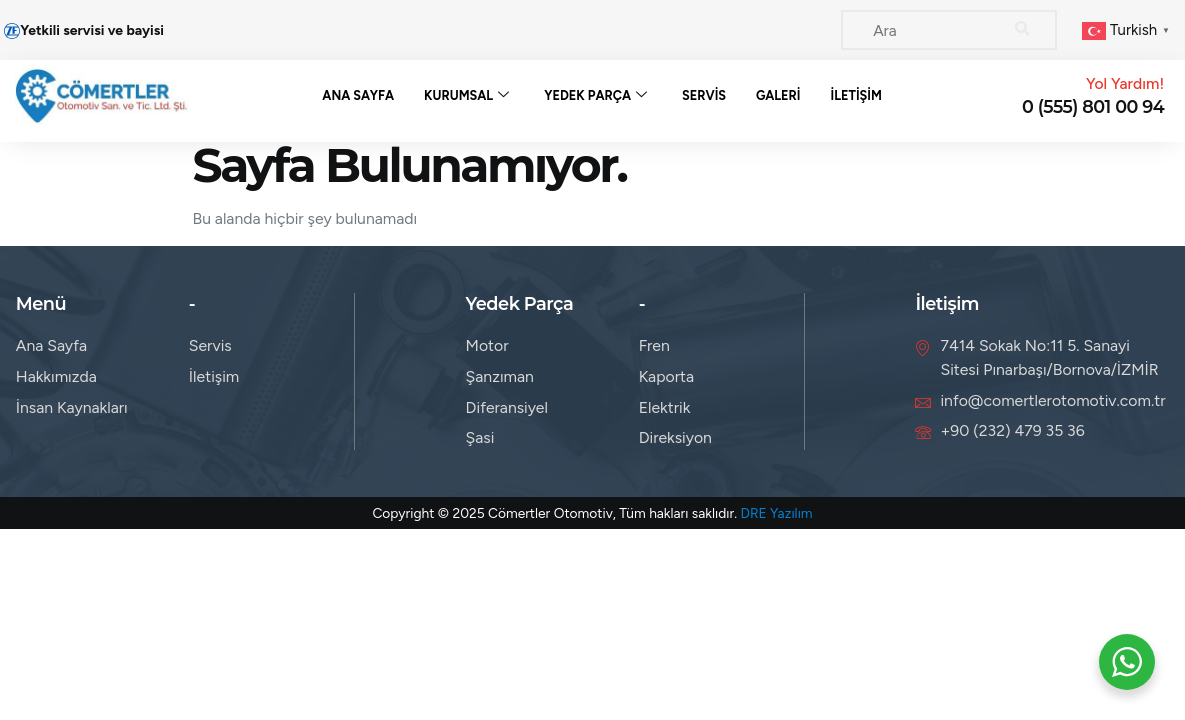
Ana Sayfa (357, 99)
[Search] (1022, 30)
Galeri (778, 99)
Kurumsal (466, 99)
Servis (704, 99)
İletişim (857, 99)
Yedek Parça (595, 99)
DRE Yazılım (776, 520)
